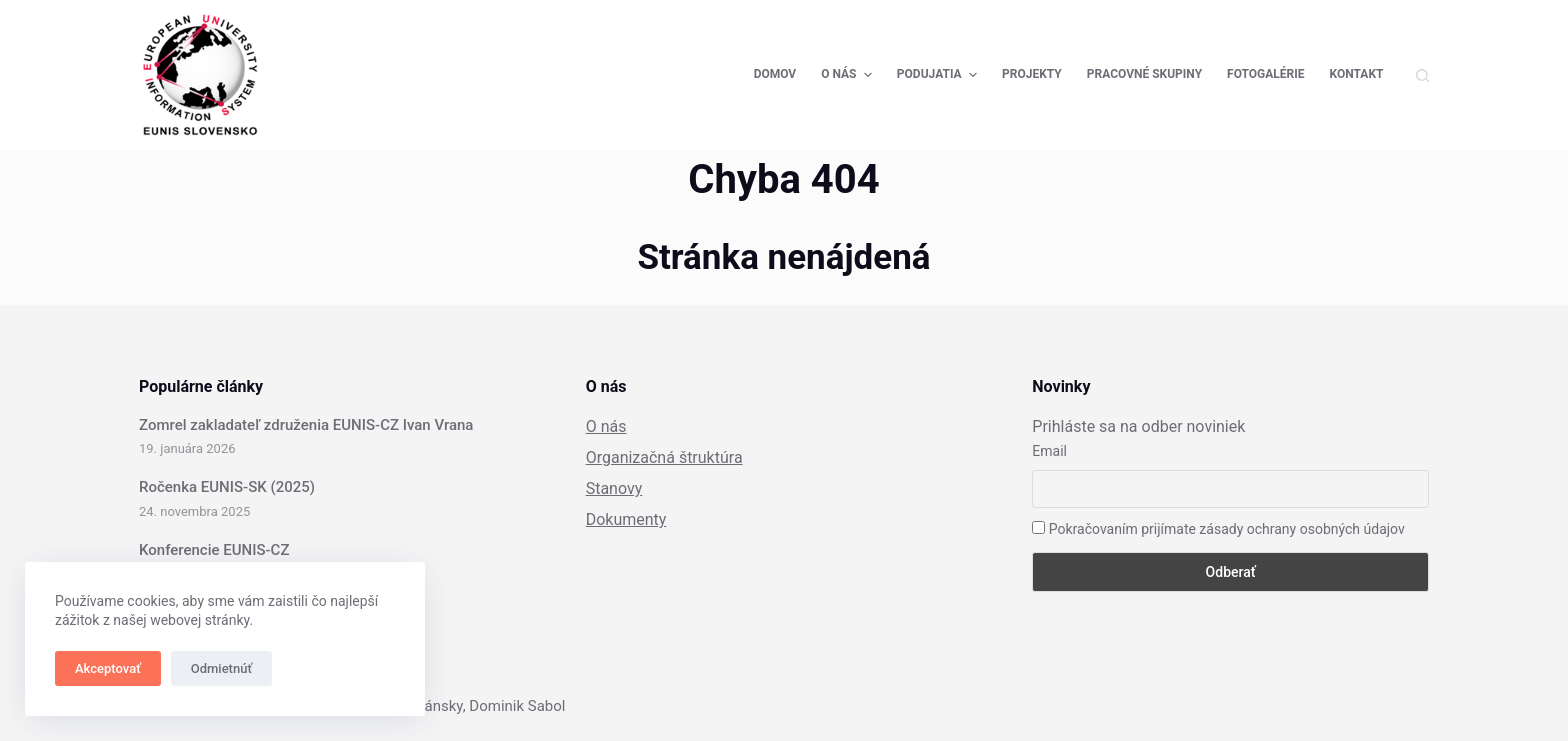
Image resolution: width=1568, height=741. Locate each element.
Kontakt (1357, 74)
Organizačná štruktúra (664, 457)
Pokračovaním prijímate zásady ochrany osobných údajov (1218, 529)
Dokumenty (626, 519)
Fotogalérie (1265, 74)
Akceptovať (108, 668)
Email (1049, 451)
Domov (775, 74)
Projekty (1032, 74)
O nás (849, 75)
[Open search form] (1422, 75)
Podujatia (939, 75)
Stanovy (614, 488)
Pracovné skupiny (1144, 74)
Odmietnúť (221, 668)
